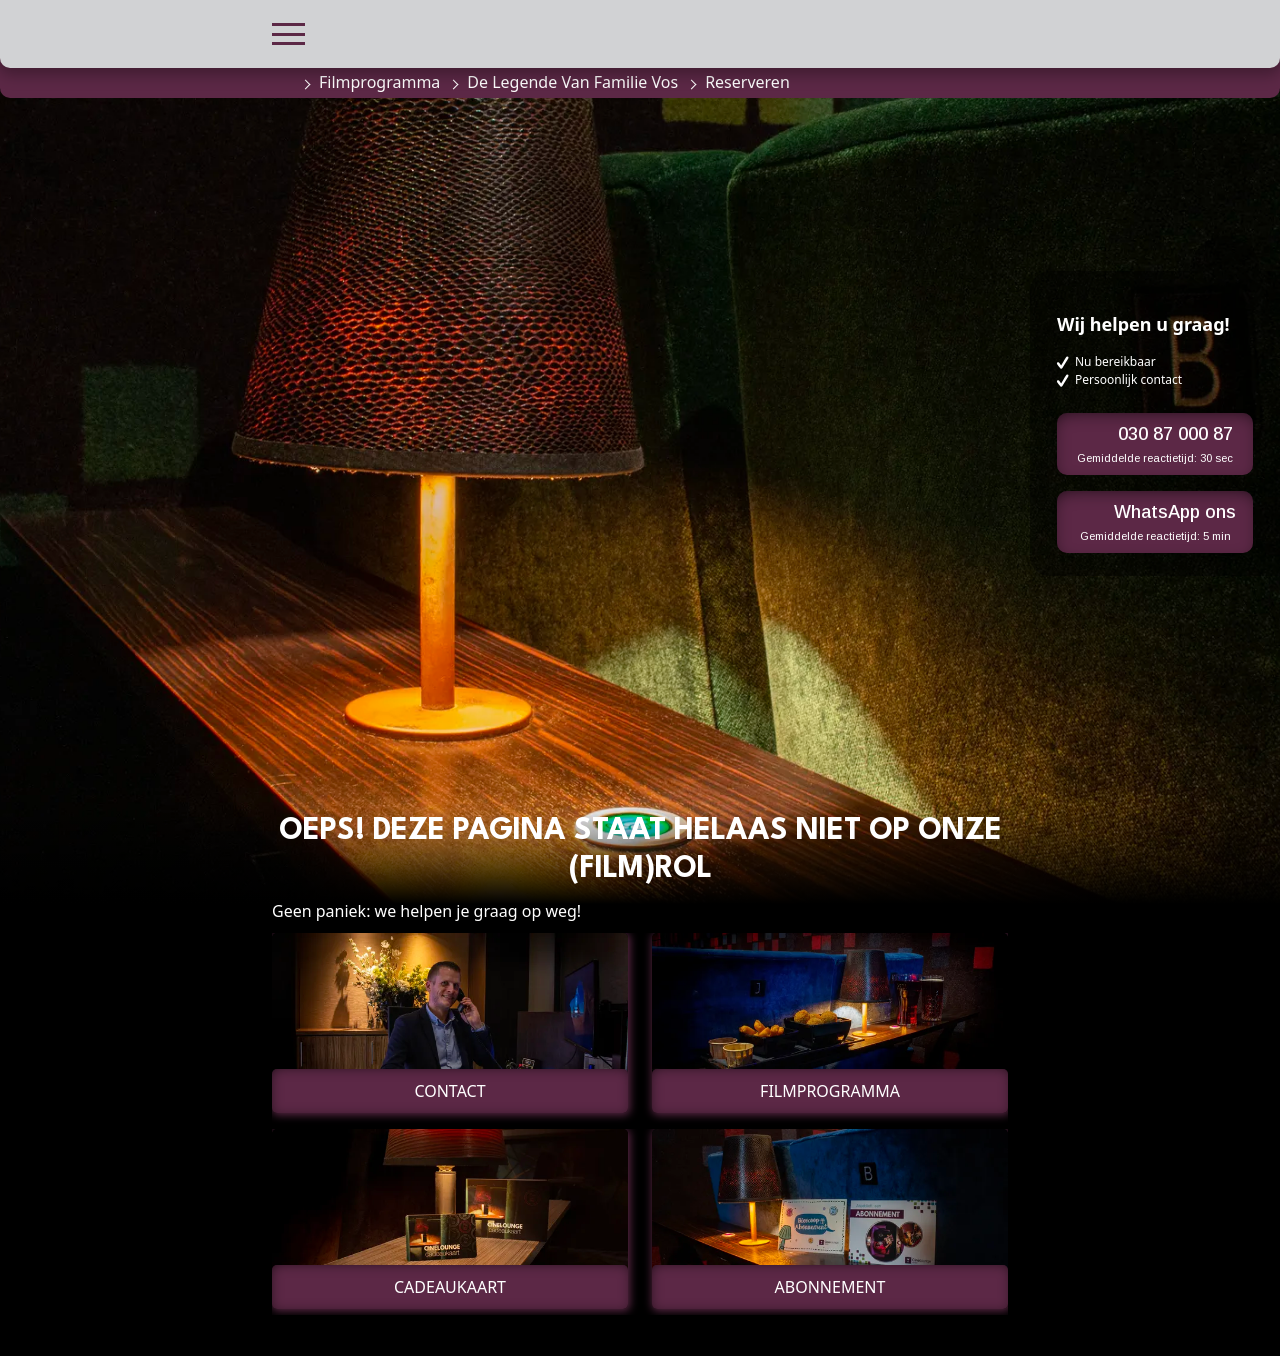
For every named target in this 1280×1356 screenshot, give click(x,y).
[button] (288, 31)
